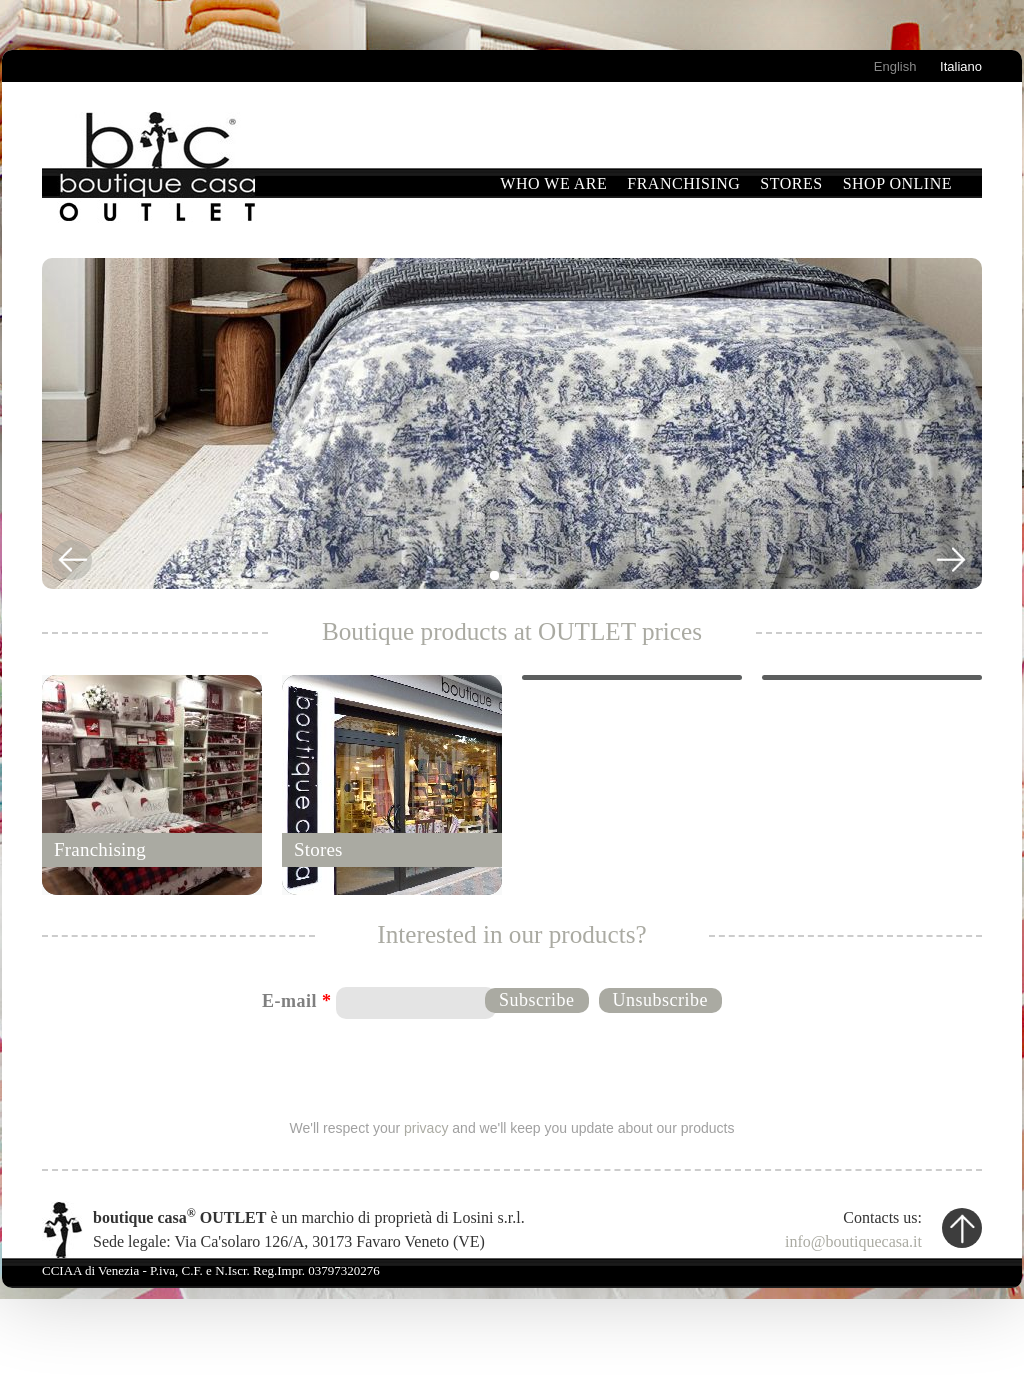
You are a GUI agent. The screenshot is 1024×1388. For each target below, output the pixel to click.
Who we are (553, 183)
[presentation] (513, 1067)
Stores (791, 183)
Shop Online (897, 183)
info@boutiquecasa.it (853, 1241)
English (895, 66)
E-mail (297, 1001)
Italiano (961, 66)
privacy (426, 1128)
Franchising (683, 183)
